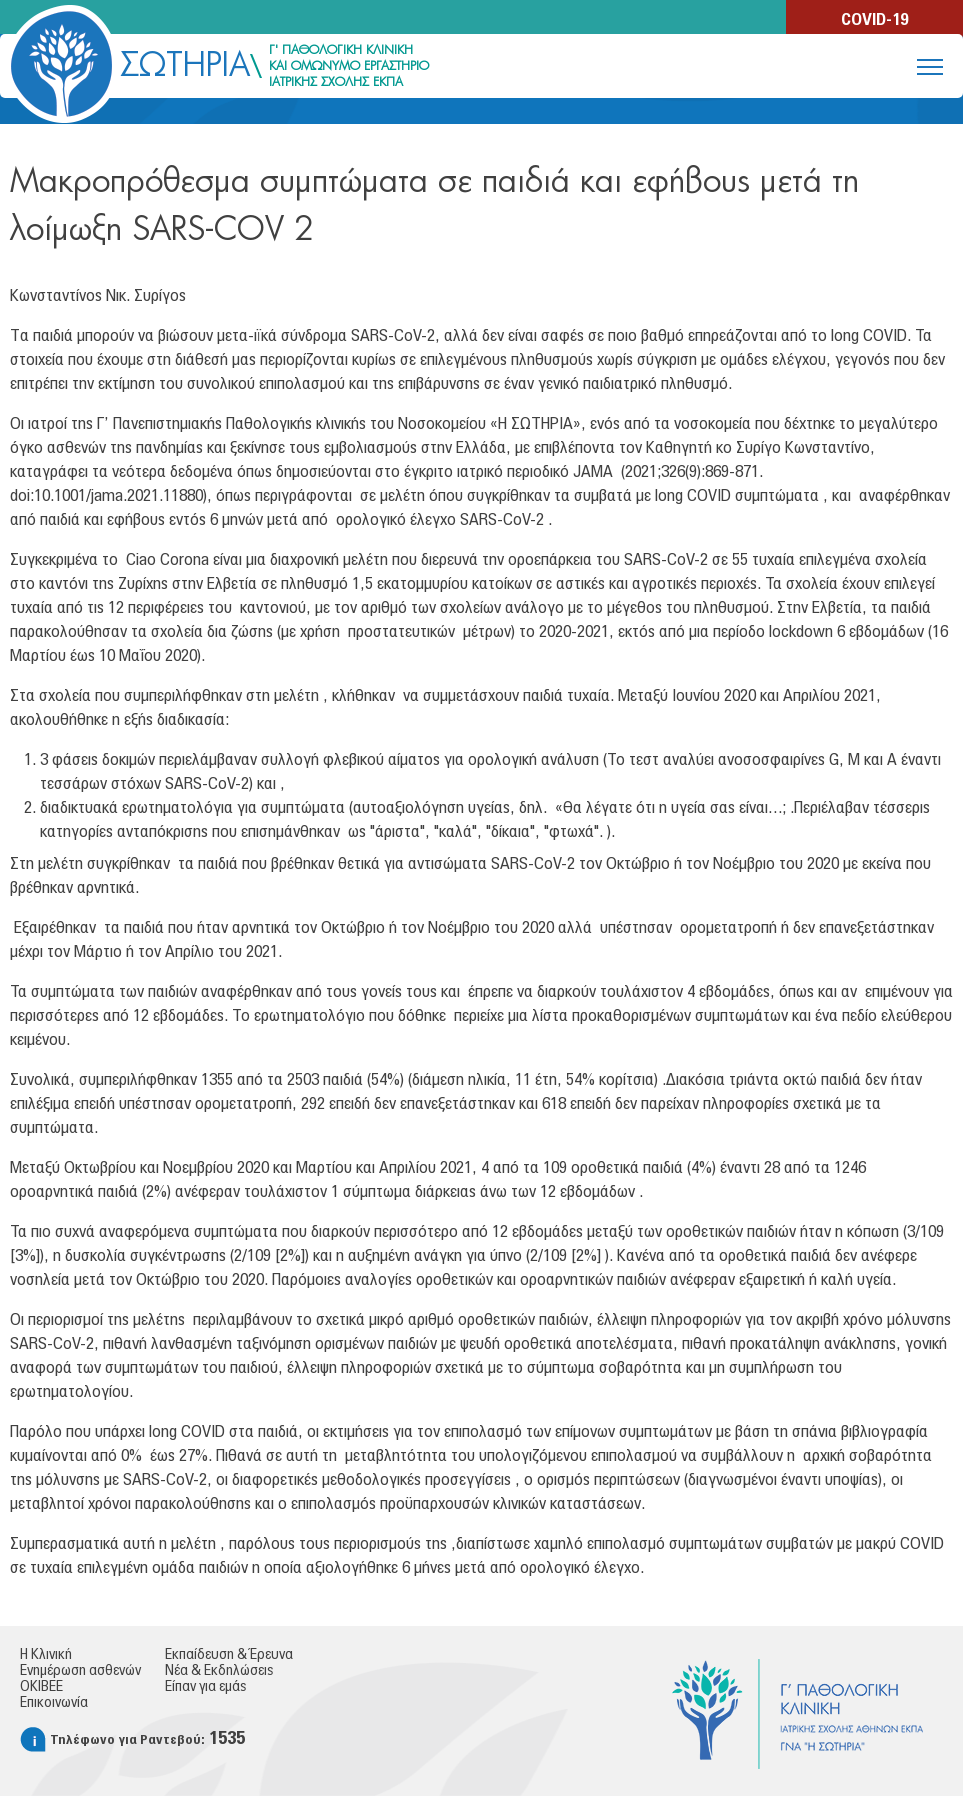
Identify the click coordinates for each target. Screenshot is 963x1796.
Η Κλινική (46, 1655)
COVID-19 (874, 20)
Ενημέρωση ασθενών (80, 1671)
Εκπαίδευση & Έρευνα (229, 1655)
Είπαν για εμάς (205, 1687)
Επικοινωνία (54, 1703)
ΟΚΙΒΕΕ (41, 1687)
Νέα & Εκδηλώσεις (219, 1671)
